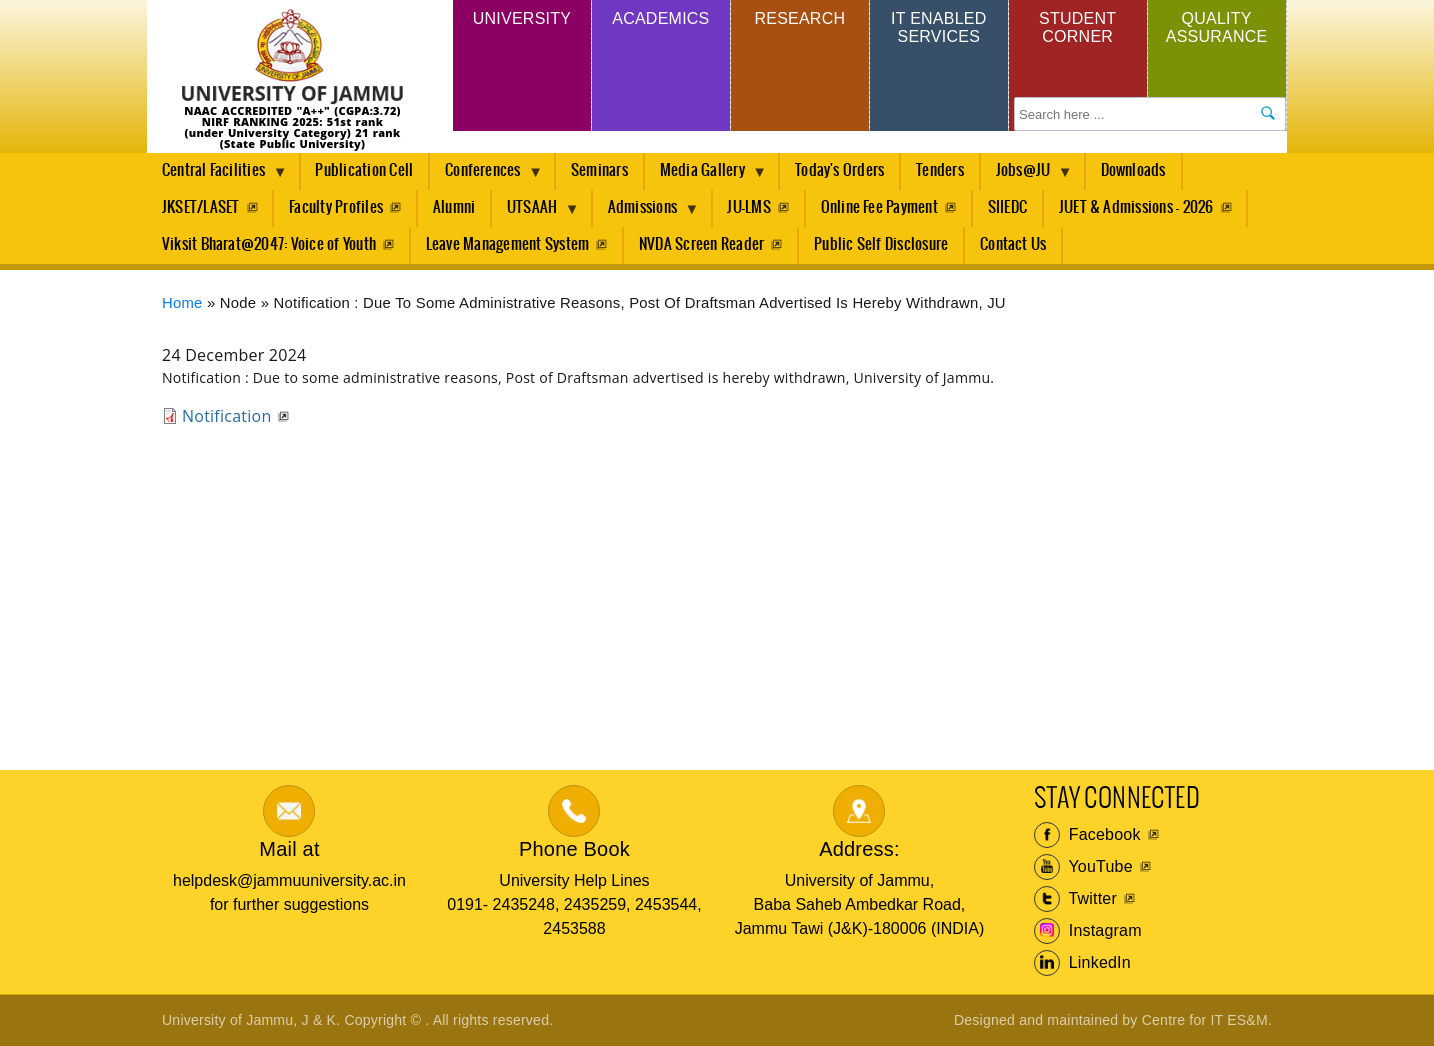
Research (799, 18)
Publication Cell (364, 170)
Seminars (599, 170)
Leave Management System (508, 244)
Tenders (940, 170)
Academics (660, 18)
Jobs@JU (1027, 176)
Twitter (1075, 899)
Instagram (1088, 931)
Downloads (1133, 170)
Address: (859, 849)
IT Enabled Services (938, 27)
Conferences (486, 176)
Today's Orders (839, 170)
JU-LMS (748, 207)
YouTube (1083, 867)
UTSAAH (536, 213)
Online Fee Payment (879, 207)
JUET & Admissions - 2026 (1136, 207)
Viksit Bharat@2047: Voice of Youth (269, 244)
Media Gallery (706, 176)
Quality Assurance (1217, 27)
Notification (226, 416)
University (522, 18)
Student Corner (1077, 27)
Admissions (646, 213)
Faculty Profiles (336, 207)
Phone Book (574, 849)
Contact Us (1013, 244)
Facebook (1087, 835)
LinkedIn (1082, 963)
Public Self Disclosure (881, 244)
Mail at (289, 849)
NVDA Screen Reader (701, 244)
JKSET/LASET (201, 207)
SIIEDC (1007, 207)
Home (182, 303)
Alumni (454, 207)
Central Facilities (217, 176)
